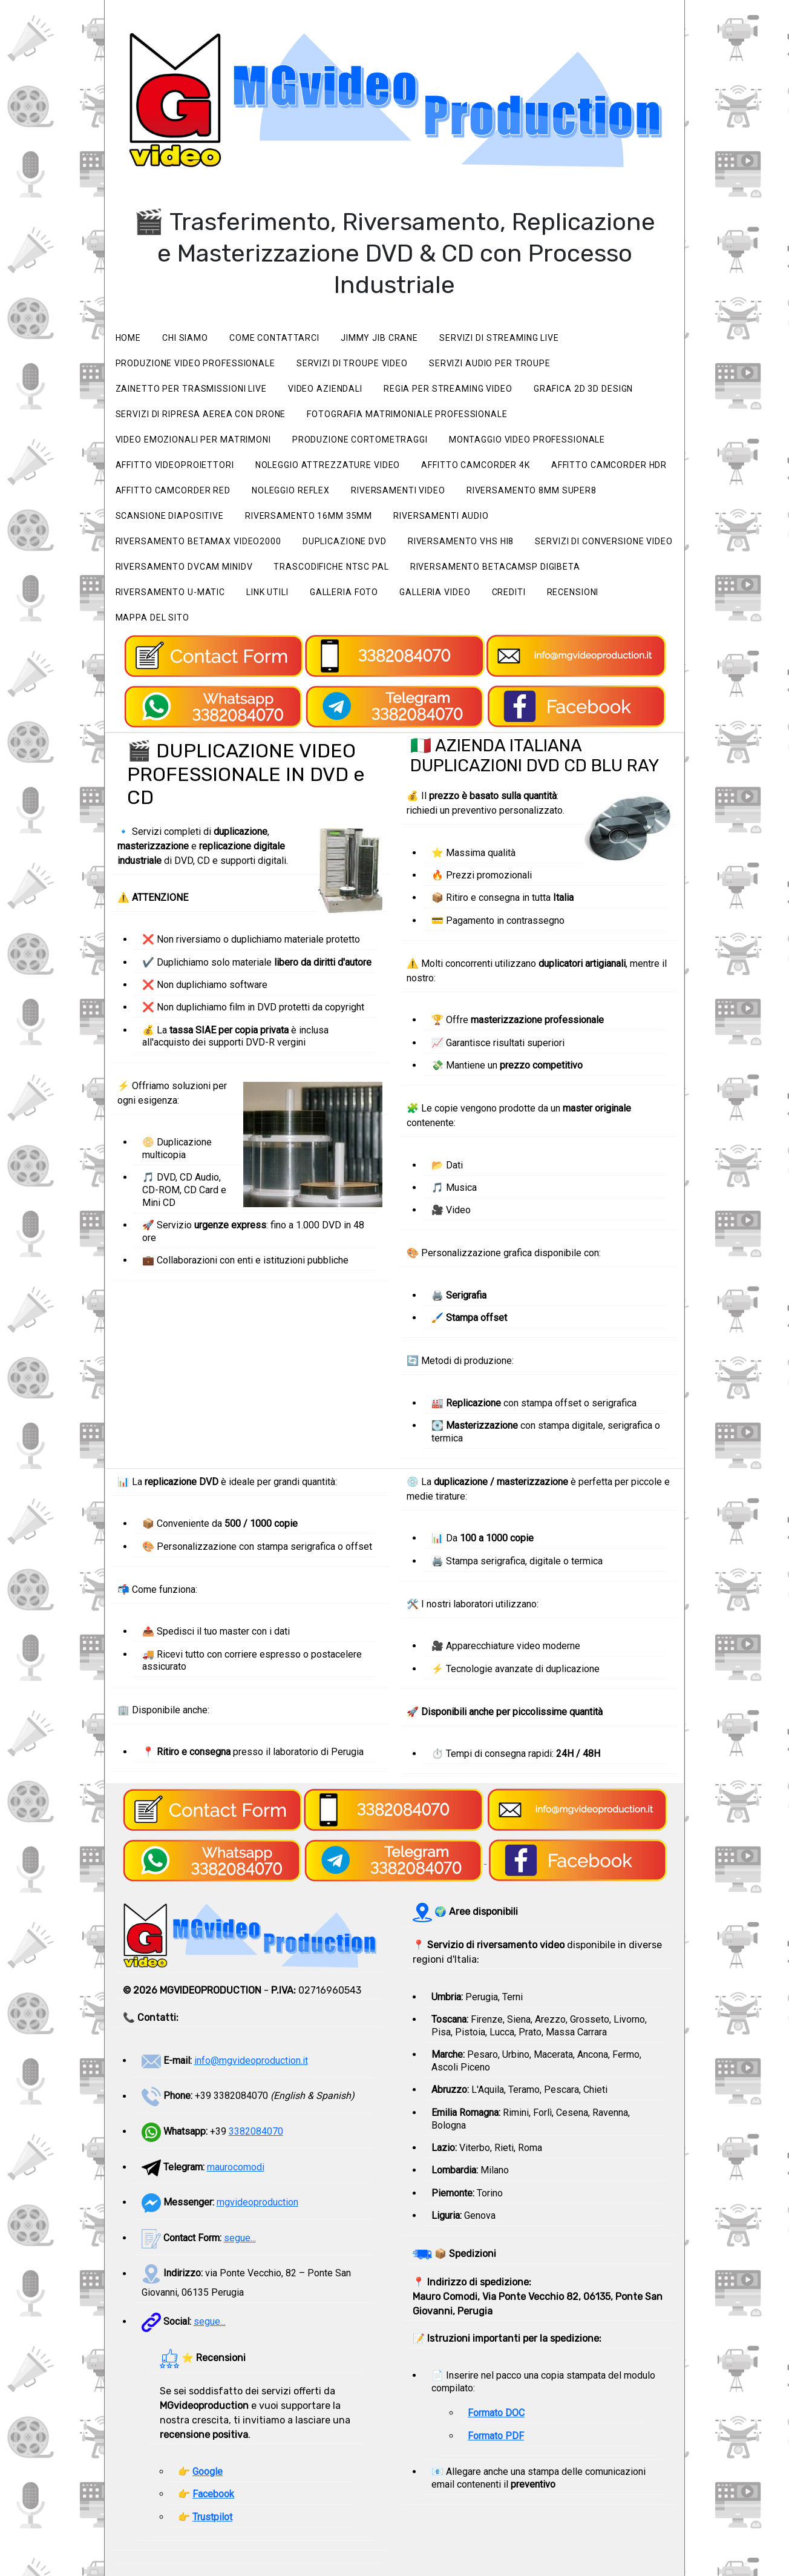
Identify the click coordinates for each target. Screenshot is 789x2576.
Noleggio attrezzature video (328, 465)
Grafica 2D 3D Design (583, 389)
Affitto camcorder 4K (475, 465)
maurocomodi (235, 2167)
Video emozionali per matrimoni (193, 439)
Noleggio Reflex (291, 490)
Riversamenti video (398, 490)
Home (129, 338)
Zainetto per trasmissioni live (191, 389)
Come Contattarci (274, 338)
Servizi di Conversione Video (604, 541)
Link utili (267, 592)
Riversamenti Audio (441, 516)
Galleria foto (344, 592)
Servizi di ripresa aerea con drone (201, 414)
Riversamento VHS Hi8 (461, 541)
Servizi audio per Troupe (490, 363)
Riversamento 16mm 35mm (308, 516)
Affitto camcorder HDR (609, 465)
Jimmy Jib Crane (379, 338)
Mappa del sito (152, 617)
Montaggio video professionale (527, 439)
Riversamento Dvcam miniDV (184, 567)
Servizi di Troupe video (352, 363)
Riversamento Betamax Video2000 (198, 541)
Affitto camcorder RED (173, 490)
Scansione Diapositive (170, 516)
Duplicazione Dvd (345, 541)
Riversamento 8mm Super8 (532, 490)
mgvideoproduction (257, 2202)
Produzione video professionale (195, 363)
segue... (240, 2238)
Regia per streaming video (448, 389)
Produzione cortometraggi (360, 439)
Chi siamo (185, 338)
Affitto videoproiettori (175, 465)
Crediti (508, 592)
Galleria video (434, 592)
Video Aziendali (325, 389)
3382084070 (256, 2131)
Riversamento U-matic (171, 592)
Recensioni (573, 592)
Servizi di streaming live (499, 338)
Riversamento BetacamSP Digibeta (495, 567)
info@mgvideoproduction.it (251, 2060)
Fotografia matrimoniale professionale (407, 414)
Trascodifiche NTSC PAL (330, 567)
